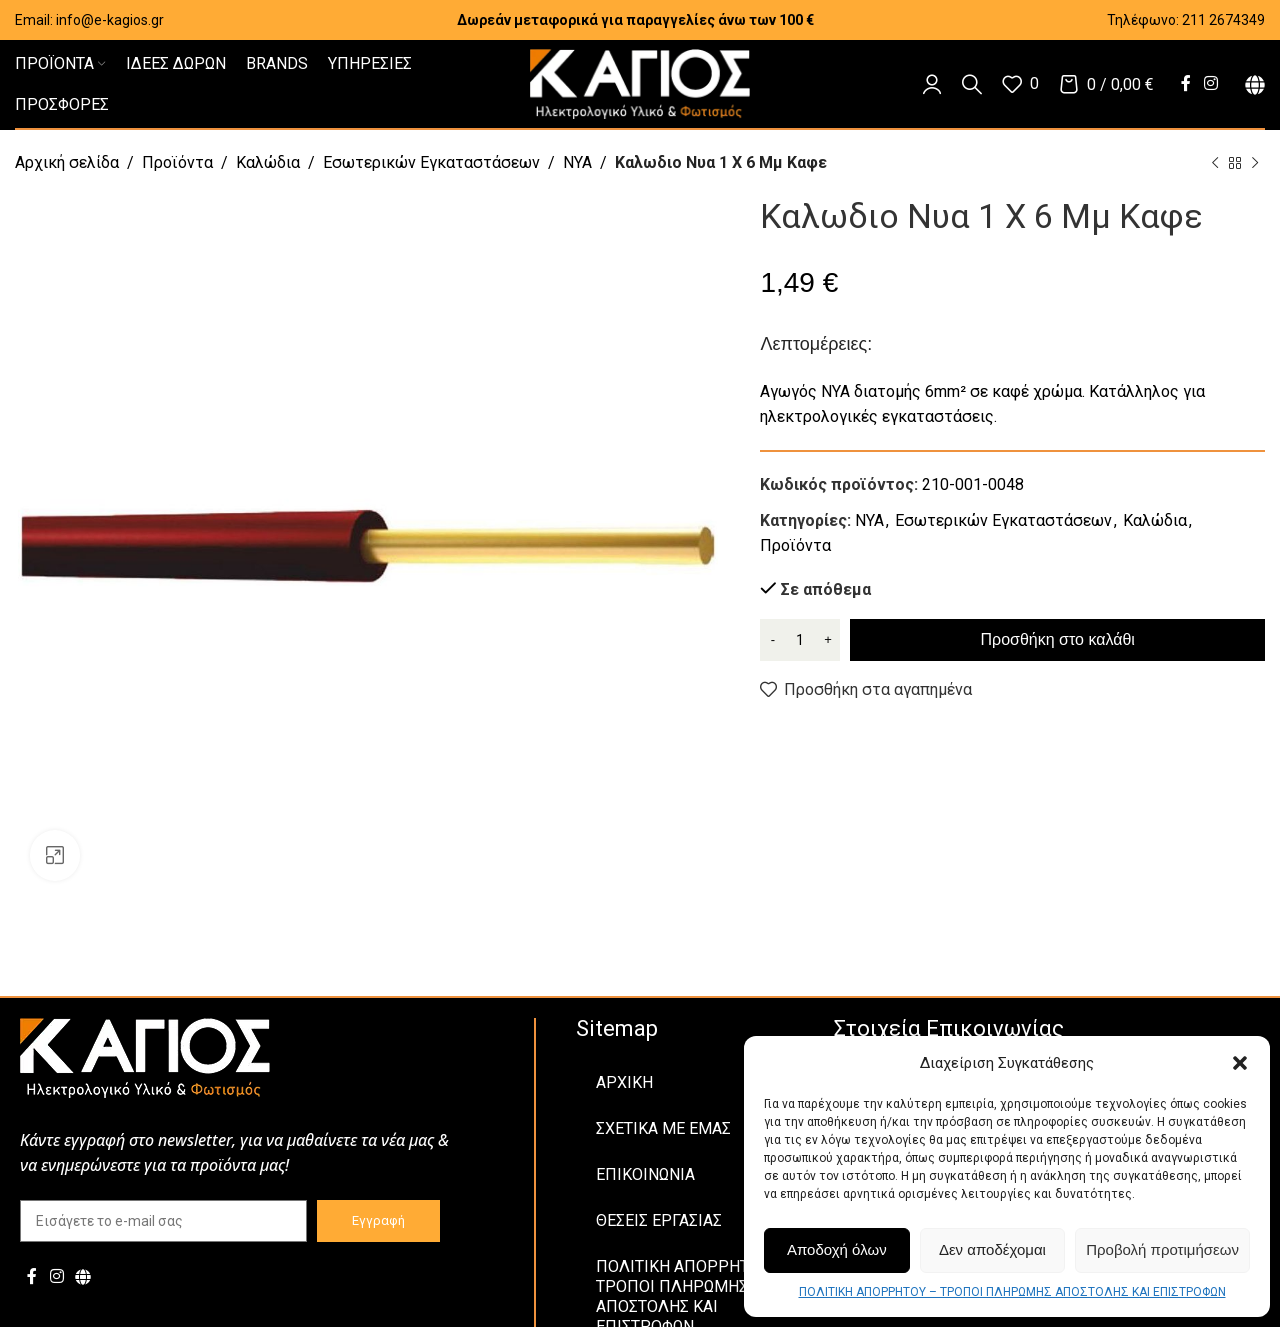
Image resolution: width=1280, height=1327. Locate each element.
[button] (1240, 1063)
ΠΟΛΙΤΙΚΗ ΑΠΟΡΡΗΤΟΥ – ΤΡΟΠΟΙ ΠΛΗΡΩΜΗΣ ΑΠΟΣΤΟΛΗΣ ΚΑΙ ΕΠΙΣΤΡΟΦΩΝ (1012, 1292)
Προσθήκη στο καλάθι (1058, 639)
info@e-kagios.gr (110, 20)
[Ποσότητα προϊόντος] (800, 640)
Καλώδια (268, 162)
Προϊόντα (177, 162)
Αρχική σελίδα (67, 162)
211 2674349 (1223, 20)
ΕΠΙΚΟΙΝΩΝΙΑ (645, 1174)
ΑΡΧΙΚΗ (624, 1082)
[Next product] (1255, 164)
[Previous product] (1215, 164)
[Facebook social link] (1185, 83)
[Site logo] (640, 82)
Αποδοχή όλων (837, 1249)
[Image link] (145, 1056)
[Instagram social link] (1211, 83)
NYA (577, 162)
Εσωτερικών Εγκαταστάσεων (431, 162)
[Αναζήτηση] (972, 84)
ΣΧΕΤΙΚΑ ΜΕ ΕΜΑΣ (663, 1128)
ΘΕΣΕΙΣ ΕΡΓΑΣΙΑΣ (659, 1220)
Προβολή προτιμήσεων (1162, 1249)
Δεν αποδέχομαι (992, 1249)
